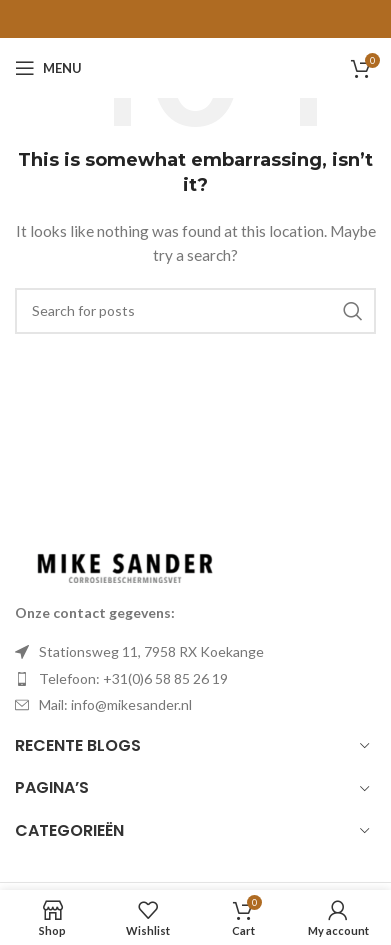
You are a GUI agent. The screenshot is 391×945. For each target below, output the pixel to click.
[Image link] (125, 565)
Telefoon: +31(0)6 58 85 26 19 (133, 678)
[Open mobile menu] (48, 68)
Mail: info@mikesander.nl (115, 704)
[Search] (195, 311)
